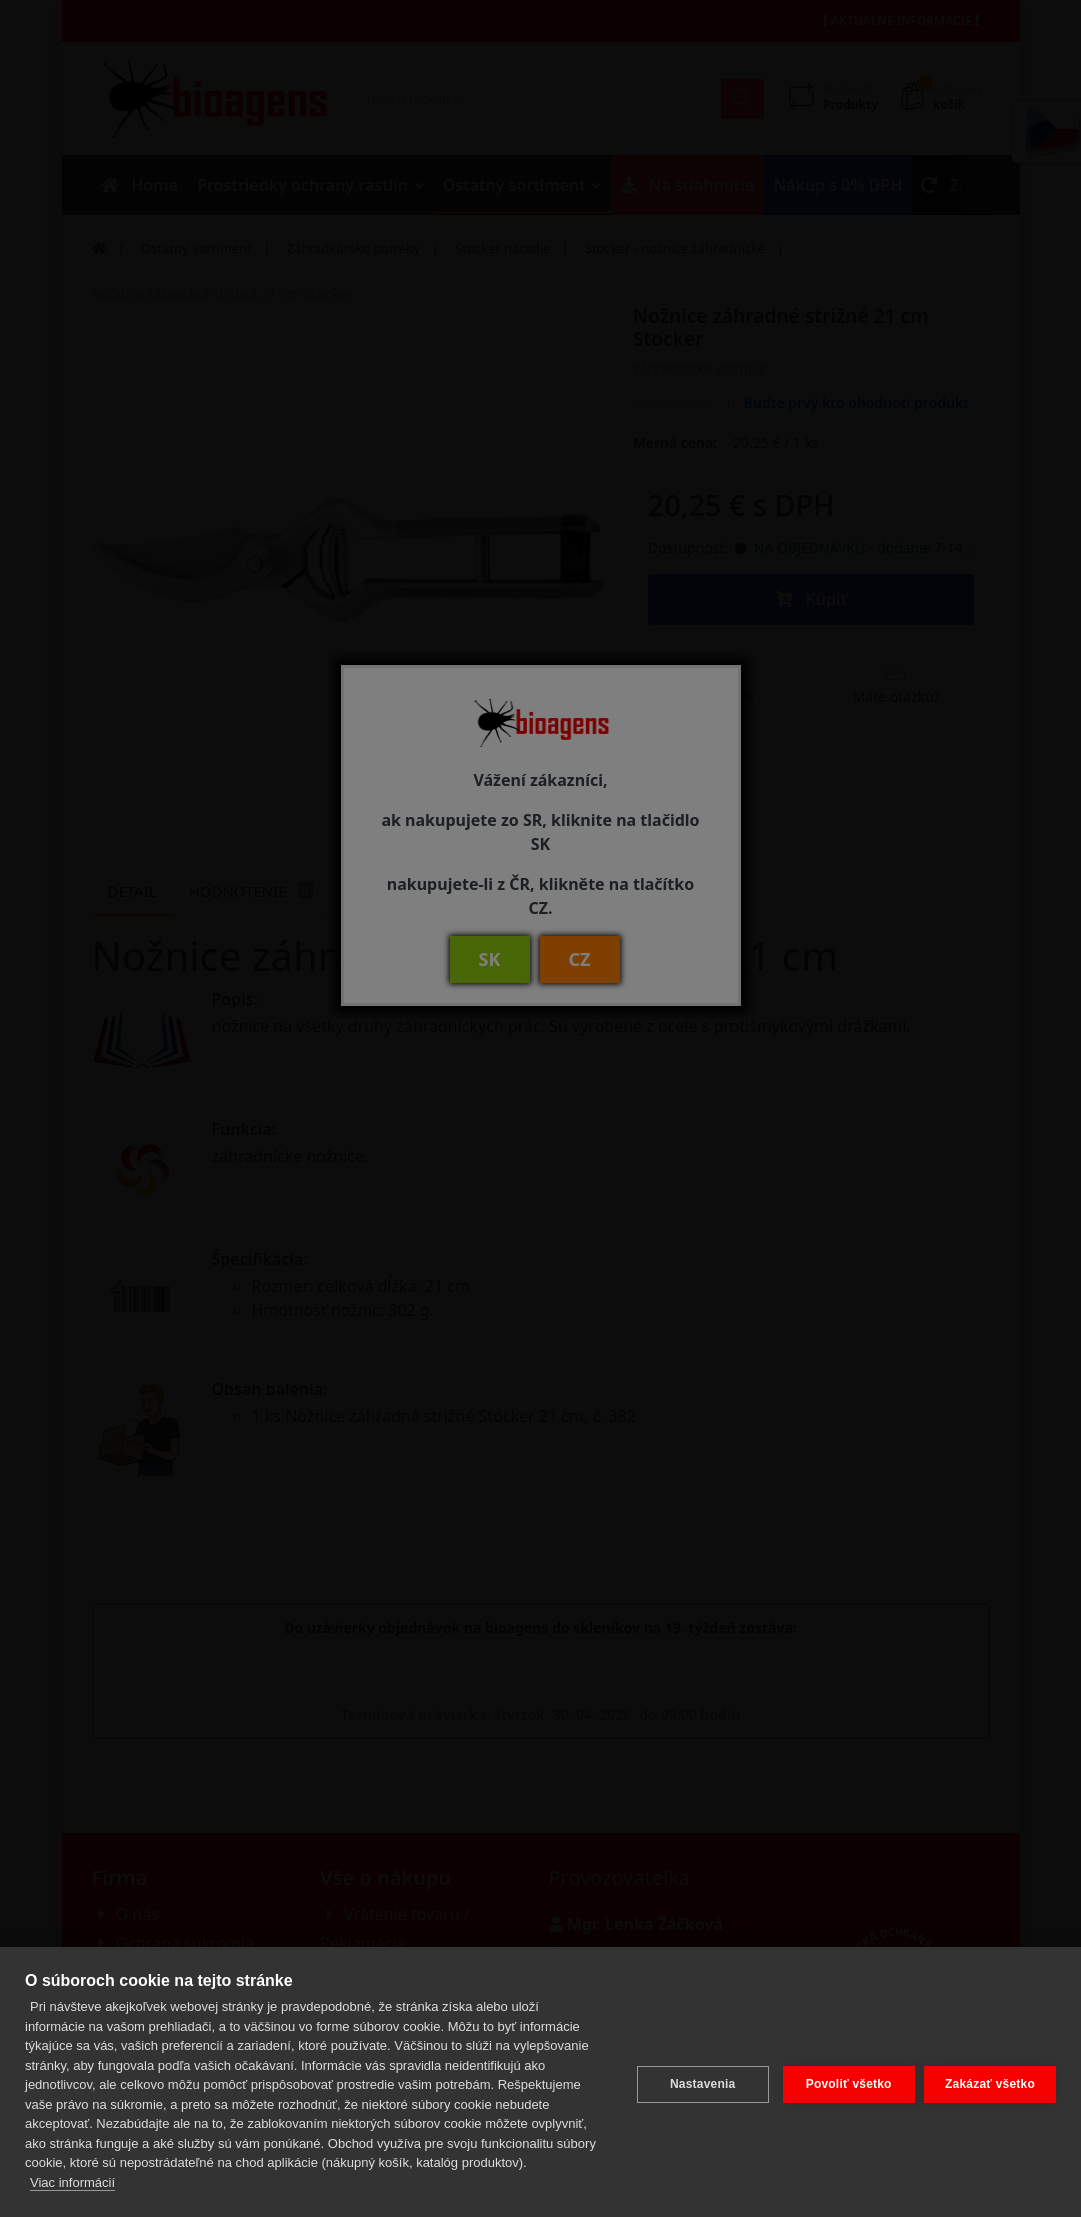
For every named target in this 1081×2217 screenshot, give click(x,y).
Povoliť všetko (844, 2082)
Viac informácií (72, 2182)
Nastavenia (697, 2082)
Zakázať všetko (990, 2082)
